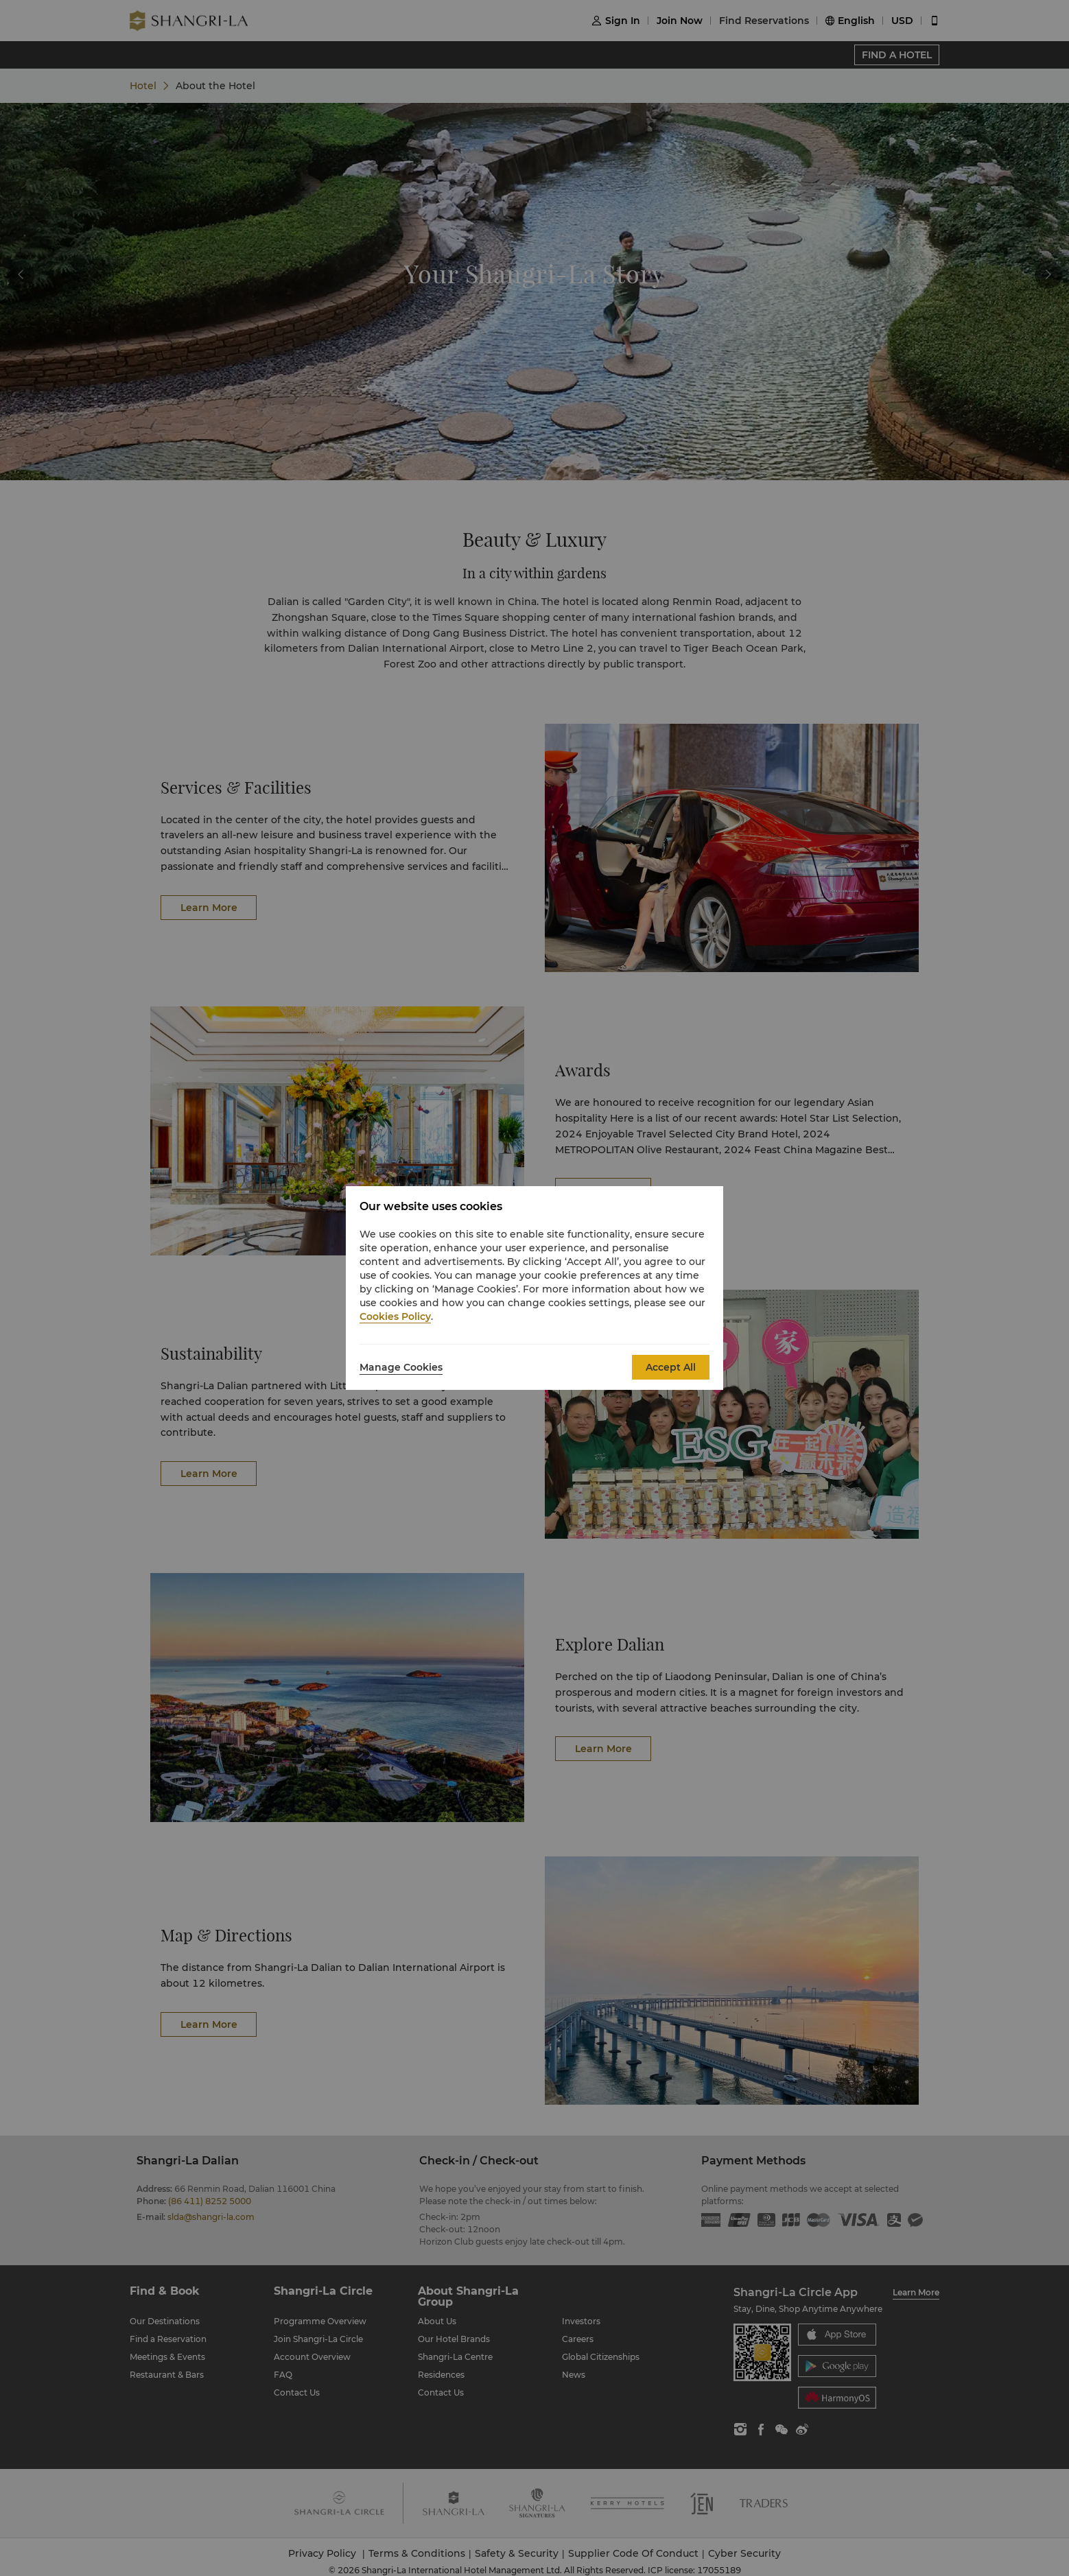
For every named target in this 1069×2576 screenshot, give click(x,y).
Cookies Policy (395, 1316)
